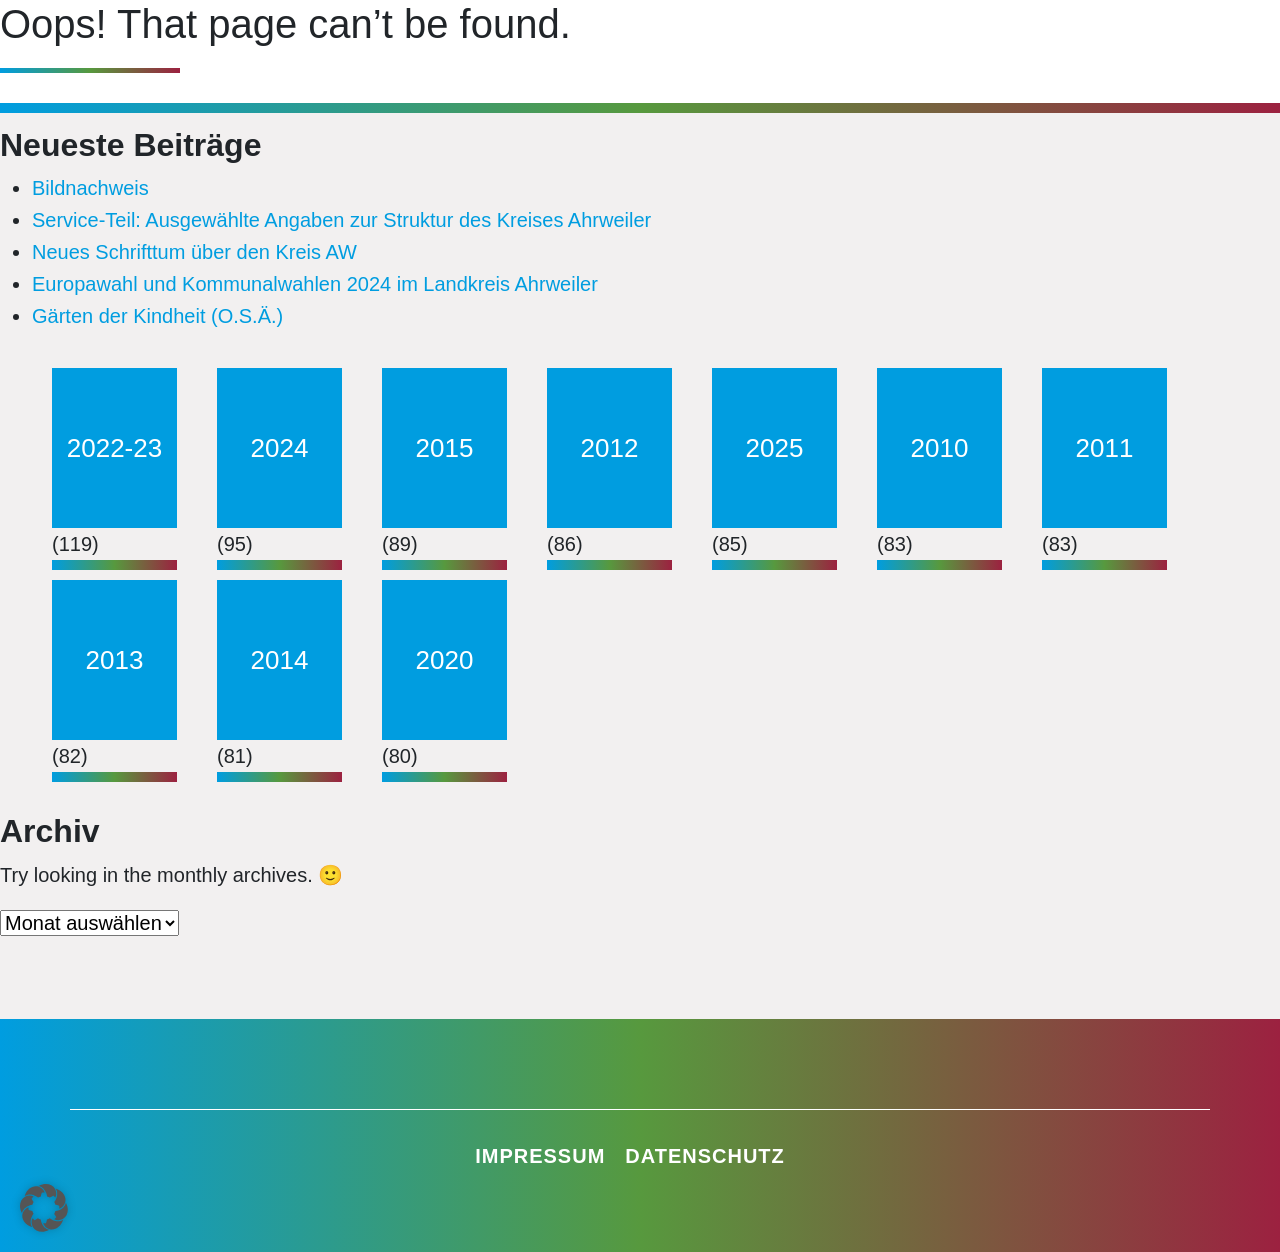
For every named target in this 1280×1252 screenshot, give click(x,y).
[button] (44, 1208)
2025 (775, 448)
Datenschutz (705, 1156)
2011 (1105, 448)
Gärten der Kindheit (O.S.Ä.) (157, 316)
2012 (610, 448)
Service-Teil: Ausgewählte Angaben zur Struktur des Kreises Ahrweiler (341, 220)
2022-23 (114, 448)
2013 (115, 660)
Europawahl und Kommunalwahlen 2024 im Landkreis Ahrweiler (315, 284)
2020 (445, 660)
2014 (280, 660)
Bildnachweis (90, 188)
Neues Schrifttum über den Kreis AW (194, 252)
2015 (445, 448)
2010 (940, 448)
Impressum (540, 1156)
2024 (280, 448)
